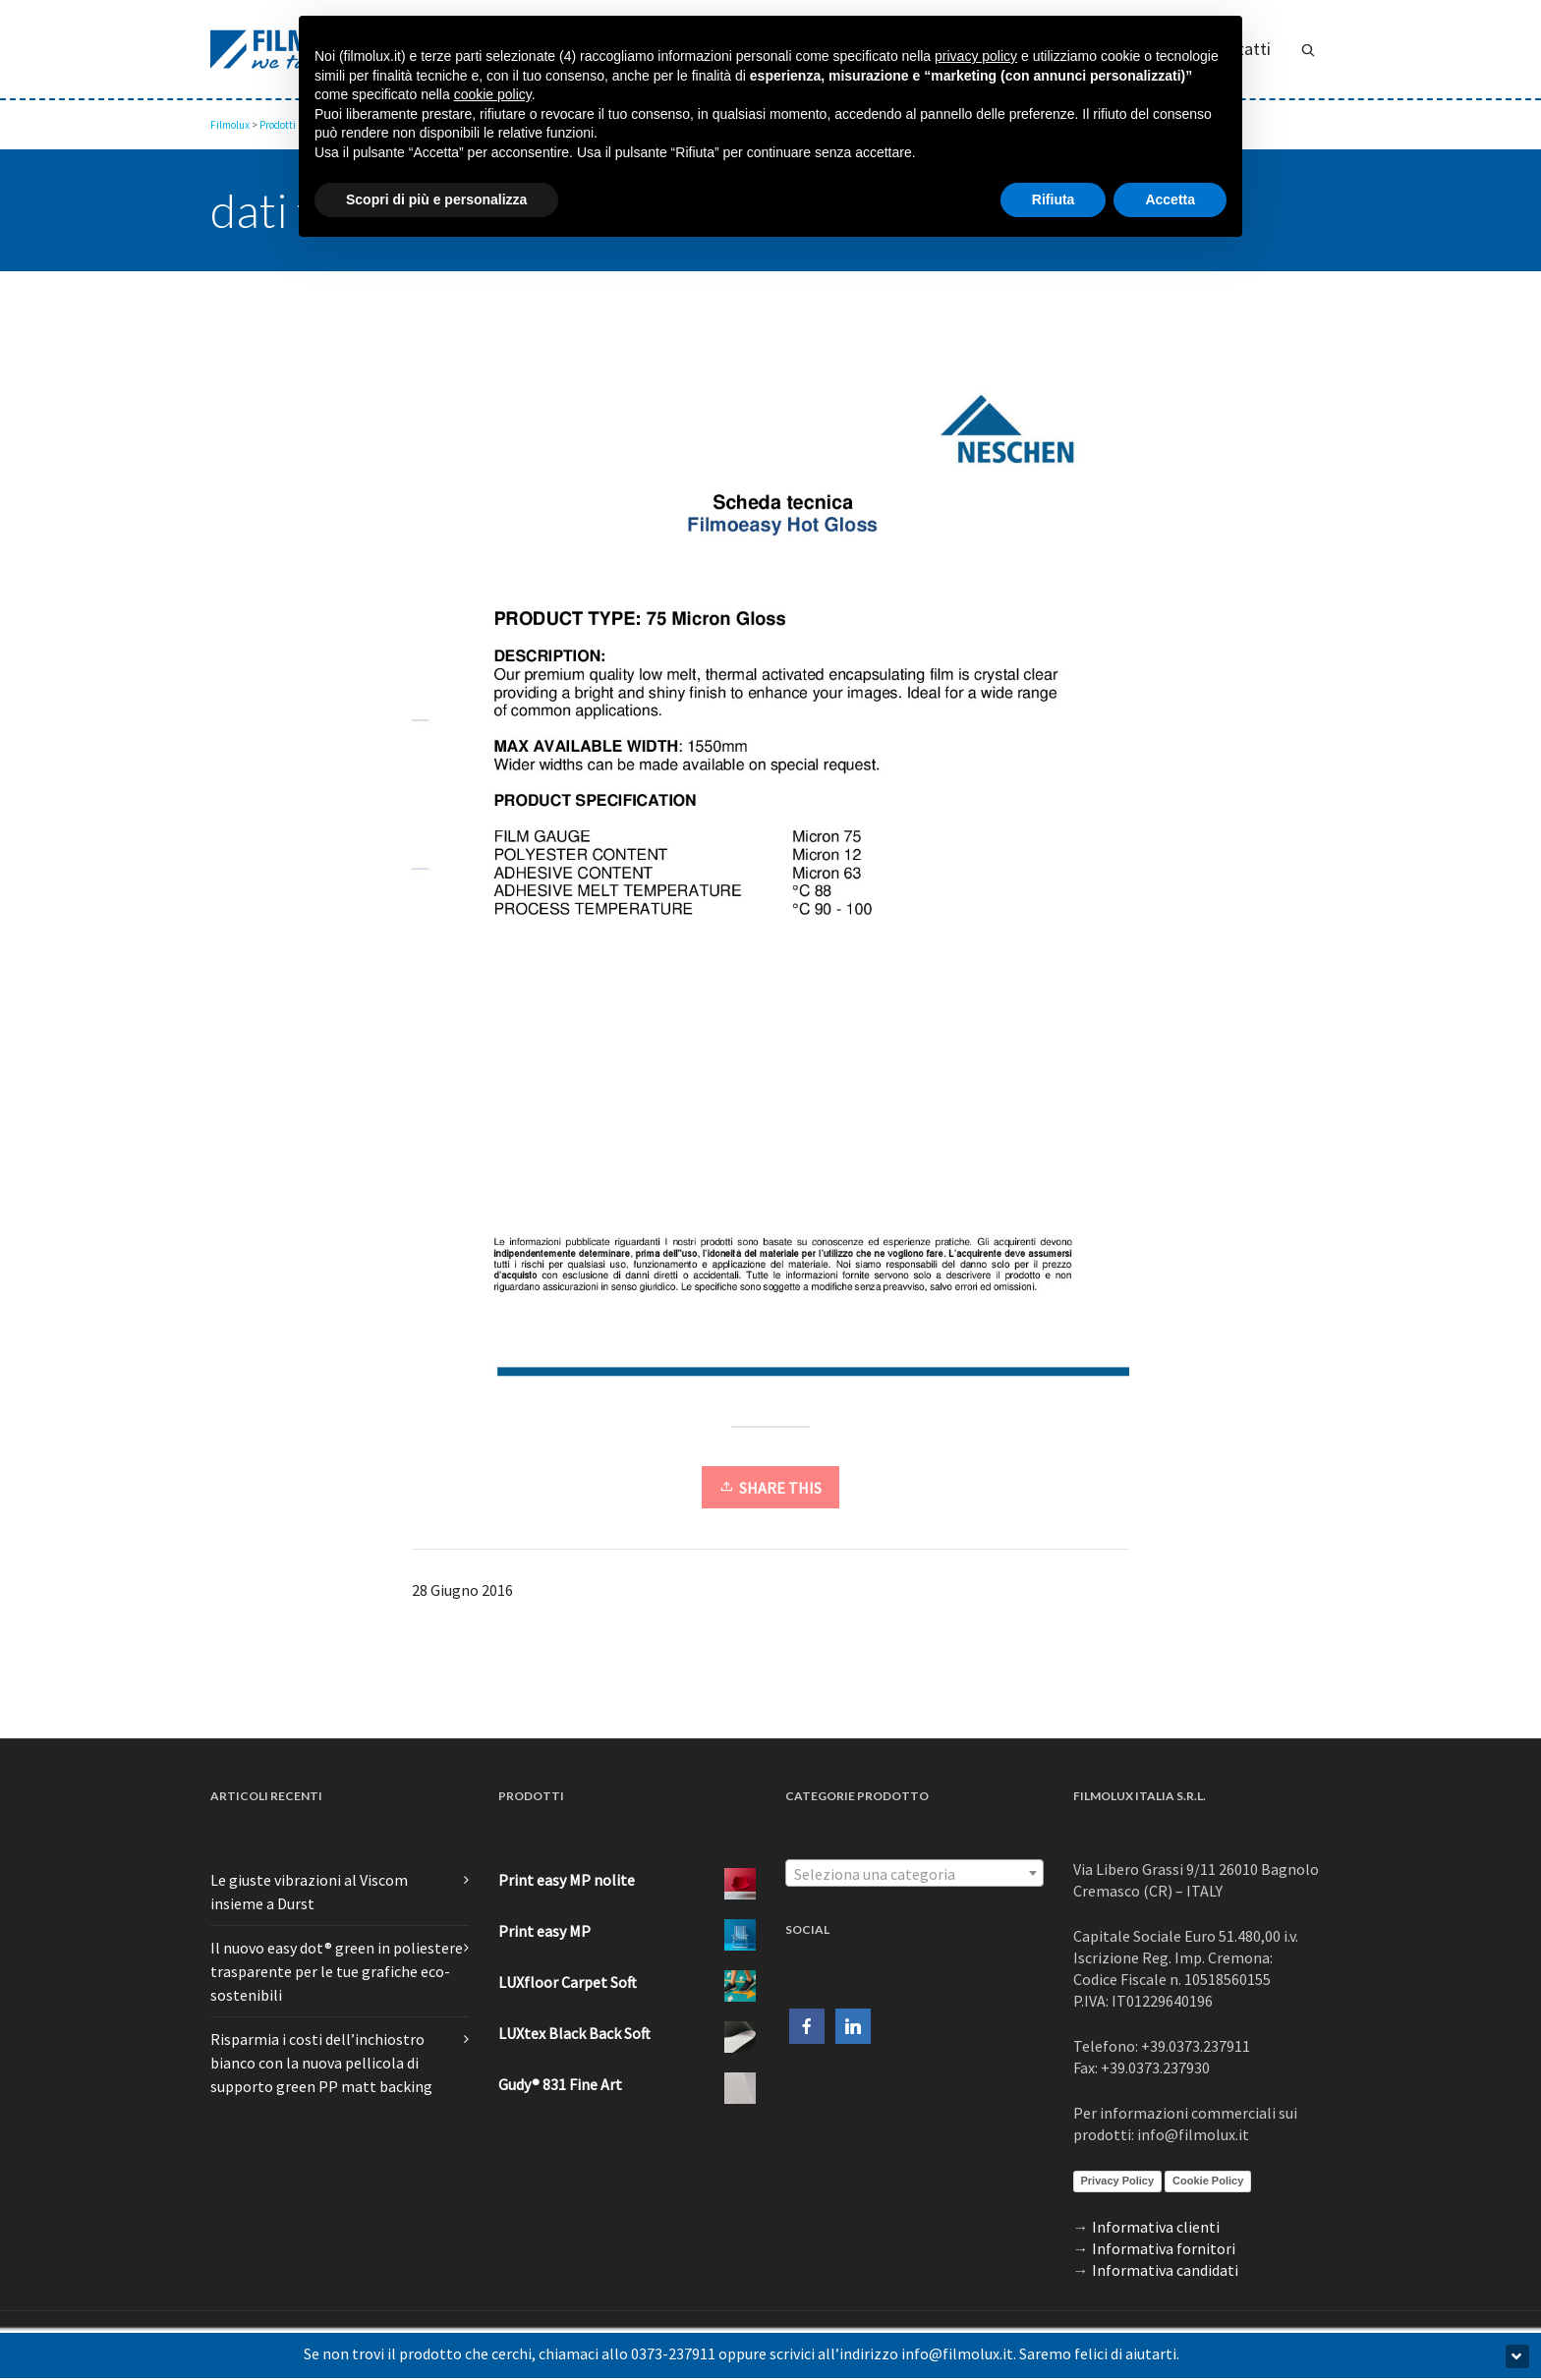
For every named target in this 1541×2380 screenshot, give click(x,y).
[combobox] (914, 1873)
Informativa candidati (1165, 2270)
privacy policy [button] (976, 56)
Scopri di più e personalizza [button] (436, 199)
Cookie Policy (1207, 2180)
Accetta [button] (1170, 199)
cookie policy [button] (493, 94)
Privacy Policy (1118, 2180)
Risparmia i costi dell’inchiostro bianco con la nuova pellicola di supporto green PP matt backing (321, 2062)
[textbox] (914, 1874)
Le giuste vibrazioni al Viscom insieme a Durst (309, 1891)
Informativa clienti (1156, 2227)
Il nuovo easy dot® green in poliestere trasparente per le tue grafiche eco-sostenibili (336, 1971)
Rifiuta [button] (1053, 199)
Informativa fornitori (1163, 2248)
